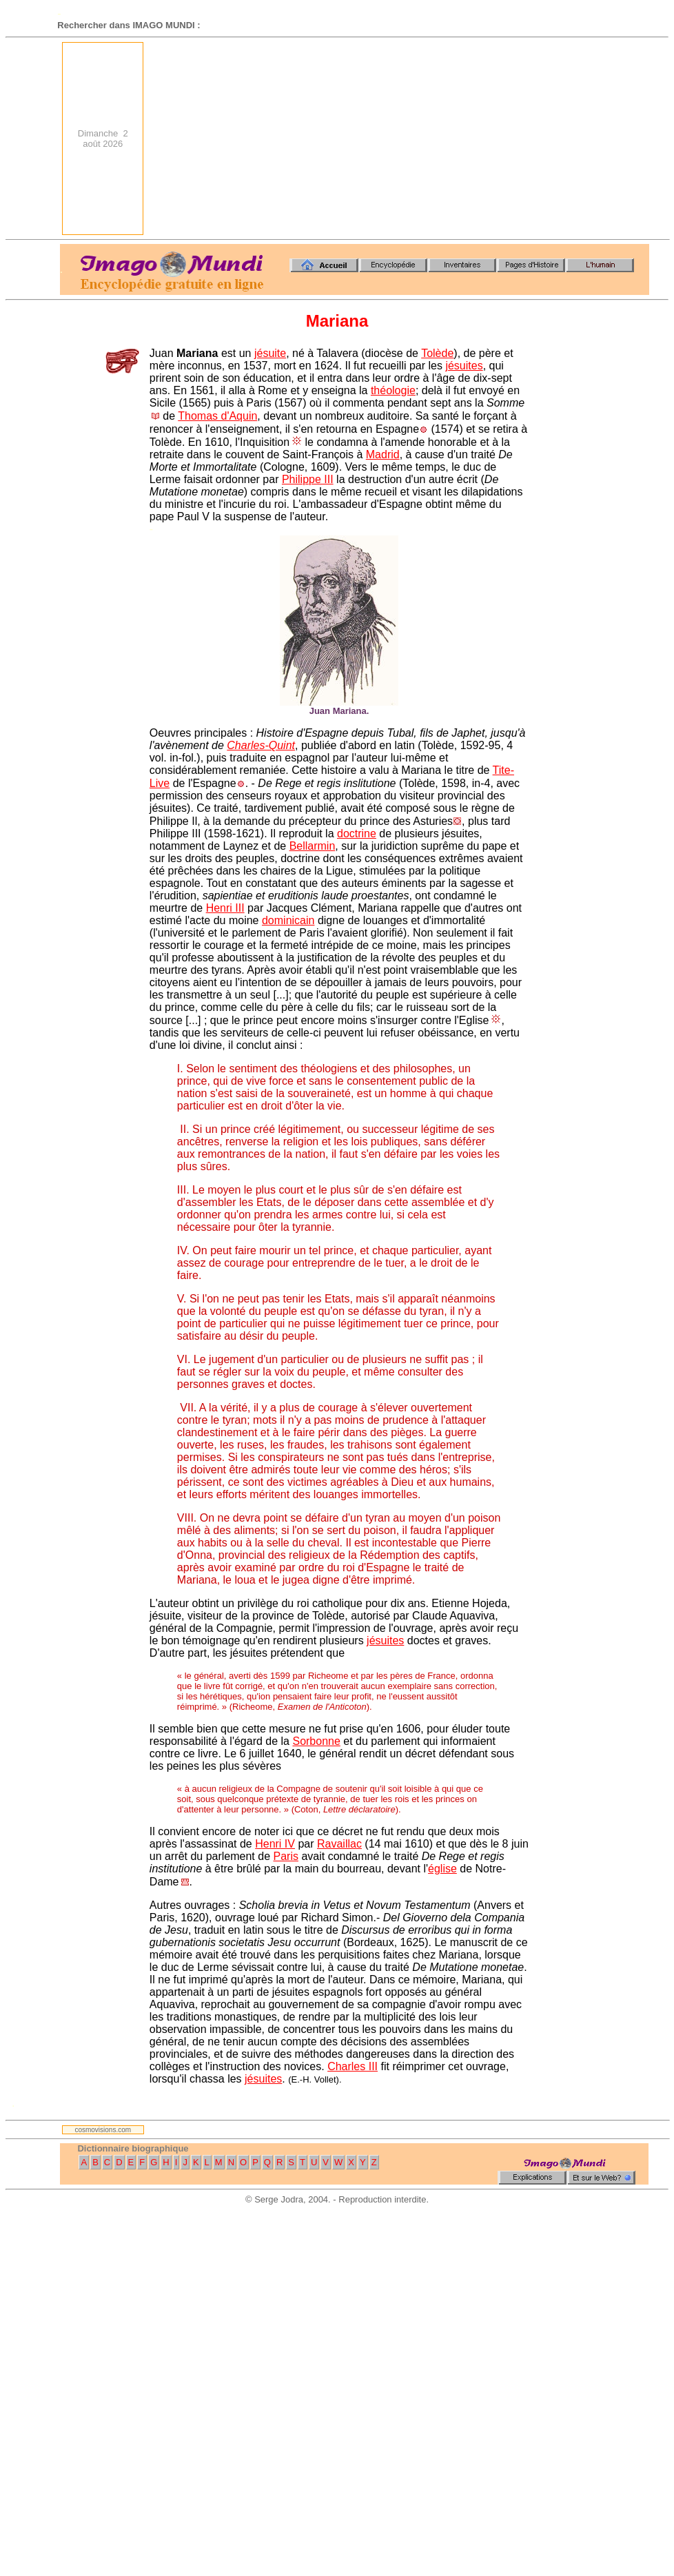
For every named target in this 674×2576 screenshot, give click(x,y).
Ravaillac (339, 1844)
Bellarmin (312, 846)
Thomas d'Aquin (217, 416)
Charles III (352, 2066)
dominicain (288, 920)
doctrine (356, 833)
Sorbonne (316, 1741)
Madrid (383, 454)
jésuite (270, 353)
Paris (286, 1856)
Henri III (225, 908)
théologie (393, 390)
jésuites (463, 365)
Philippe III (308, 479)
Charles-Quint (261, 745)
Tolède (437, 353)
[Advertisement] (469, 138)
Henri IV (275, 1844)
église (442, 1868)
